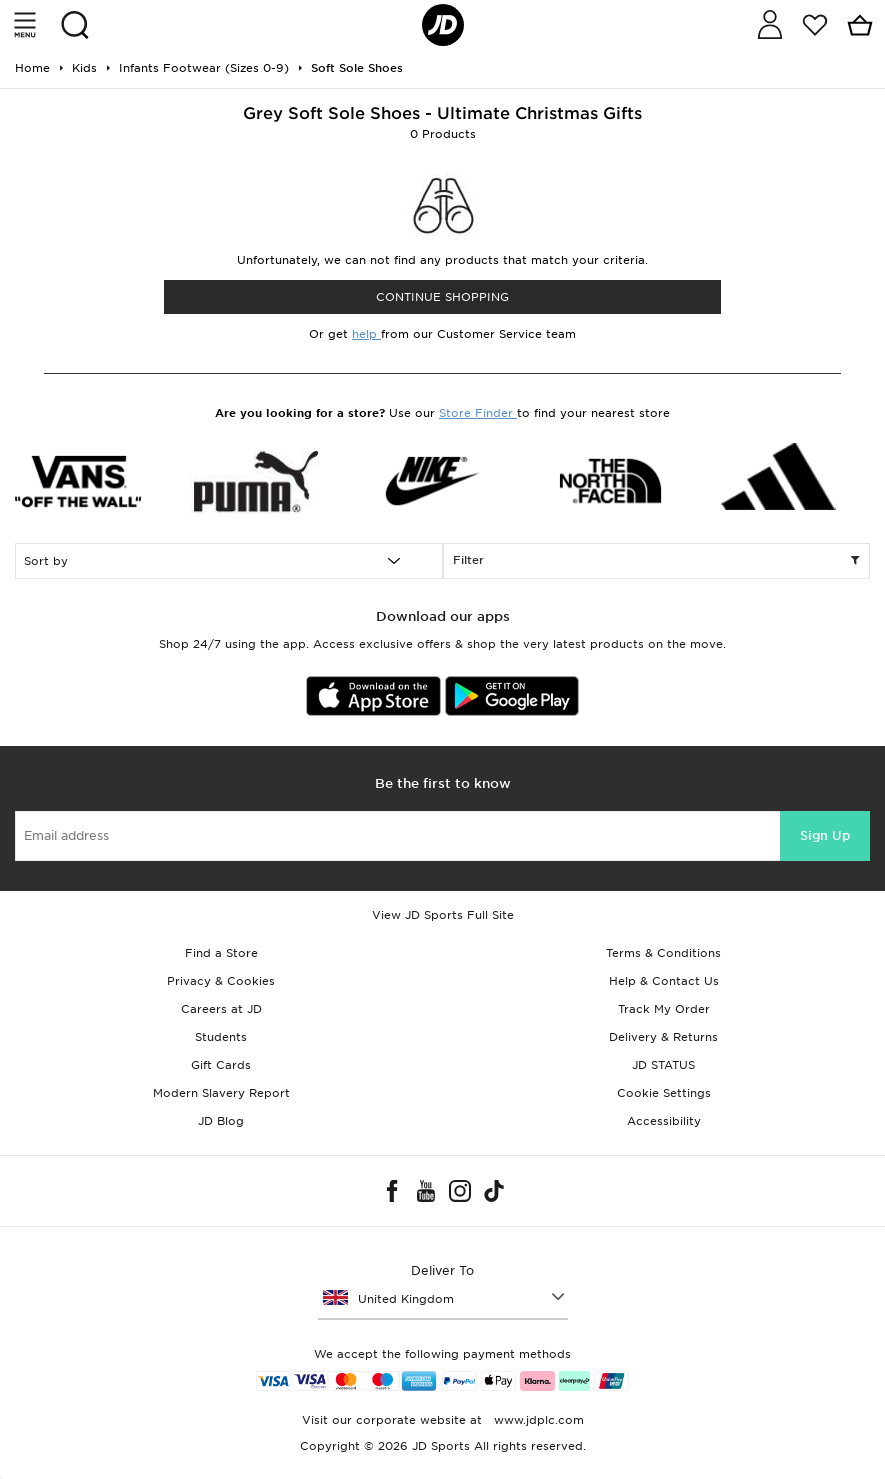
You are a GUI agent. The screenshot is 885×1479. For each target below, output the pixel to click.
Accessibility (664, 1121)
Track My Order (664, 1009)
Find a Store (221, 953)
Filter (657, 561)
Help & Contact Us (664, 981)
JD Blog (221, 1121)
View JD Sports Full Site (443, 915)
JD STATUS (663, 1065)
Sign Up (825, 835)
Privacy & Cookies (221, 981)
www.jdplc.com (537, 1420)
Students (221, 1037)
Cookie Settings (664, 1093)
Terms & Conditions (663, 953)
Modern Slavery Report (221, 1093)
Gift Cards (221, 1065)
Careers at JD (221, 1009)
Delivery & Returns (663, 1037)
